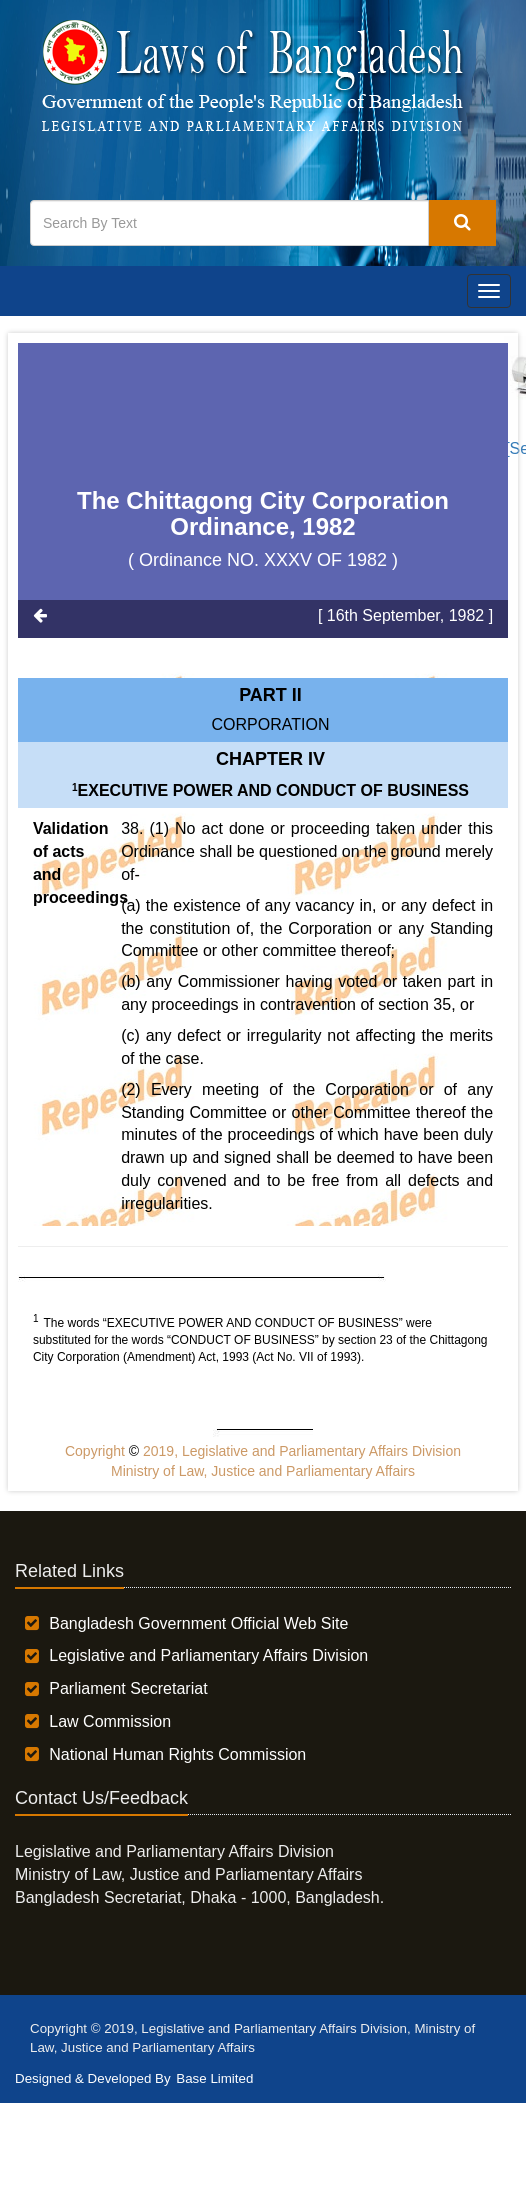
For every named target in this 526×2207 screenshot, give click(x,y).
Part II (270, 695)
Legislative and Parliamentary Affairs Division (208, 1655)
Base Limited (214, 2078)
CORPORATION (271, 724)
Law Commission (110, 1721)
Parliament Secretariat (128, 1688)
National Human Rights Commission (177, 1754)
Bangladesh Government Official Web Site (198, 1623)
